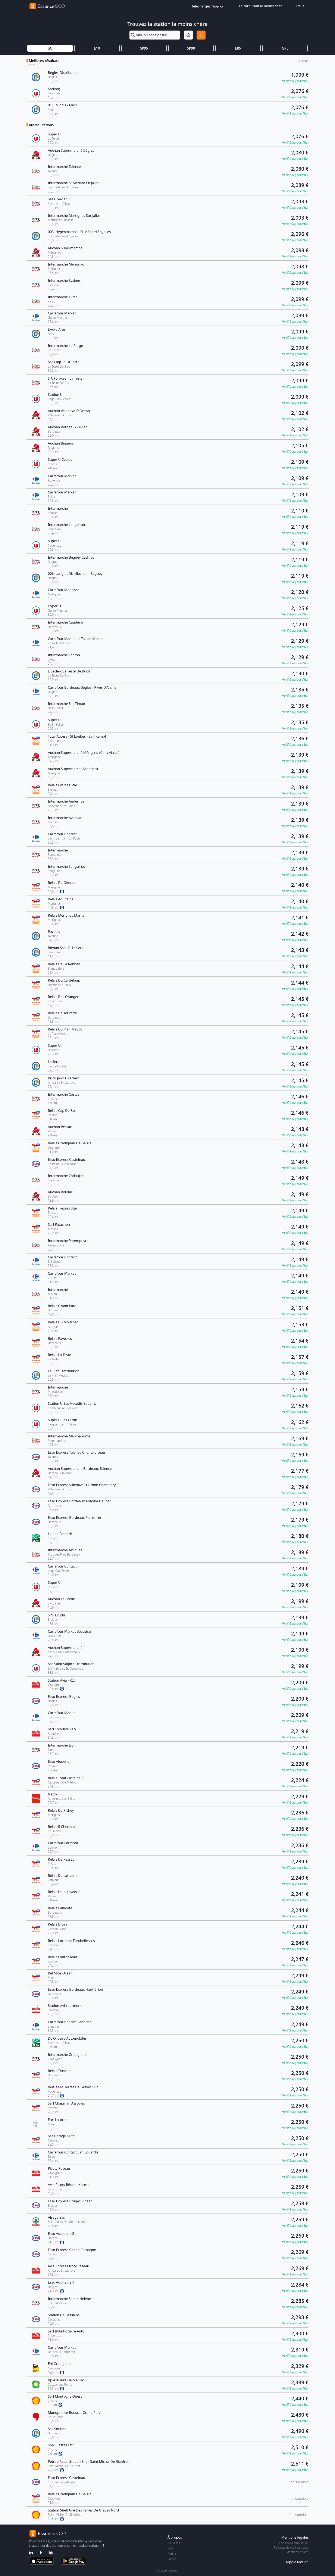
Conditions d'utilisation (294, 2543)
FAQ (170, 2548)
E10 (97, 48)
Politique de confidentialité (291, 2547)
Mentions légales (298, 2552)
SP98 (191, 48)
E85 (238, 48)
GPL (285, 48)
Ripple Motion (297, 2562)
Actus (299, 6)
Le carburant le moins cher (260, 6)
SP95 (144, 48)
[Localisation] (188, 35)
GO (50, 48)
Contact (173, 2554)
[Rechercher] (201, 35)
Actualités (174, 2543)
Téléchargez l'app (207, 6)
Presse (172, 2559)
